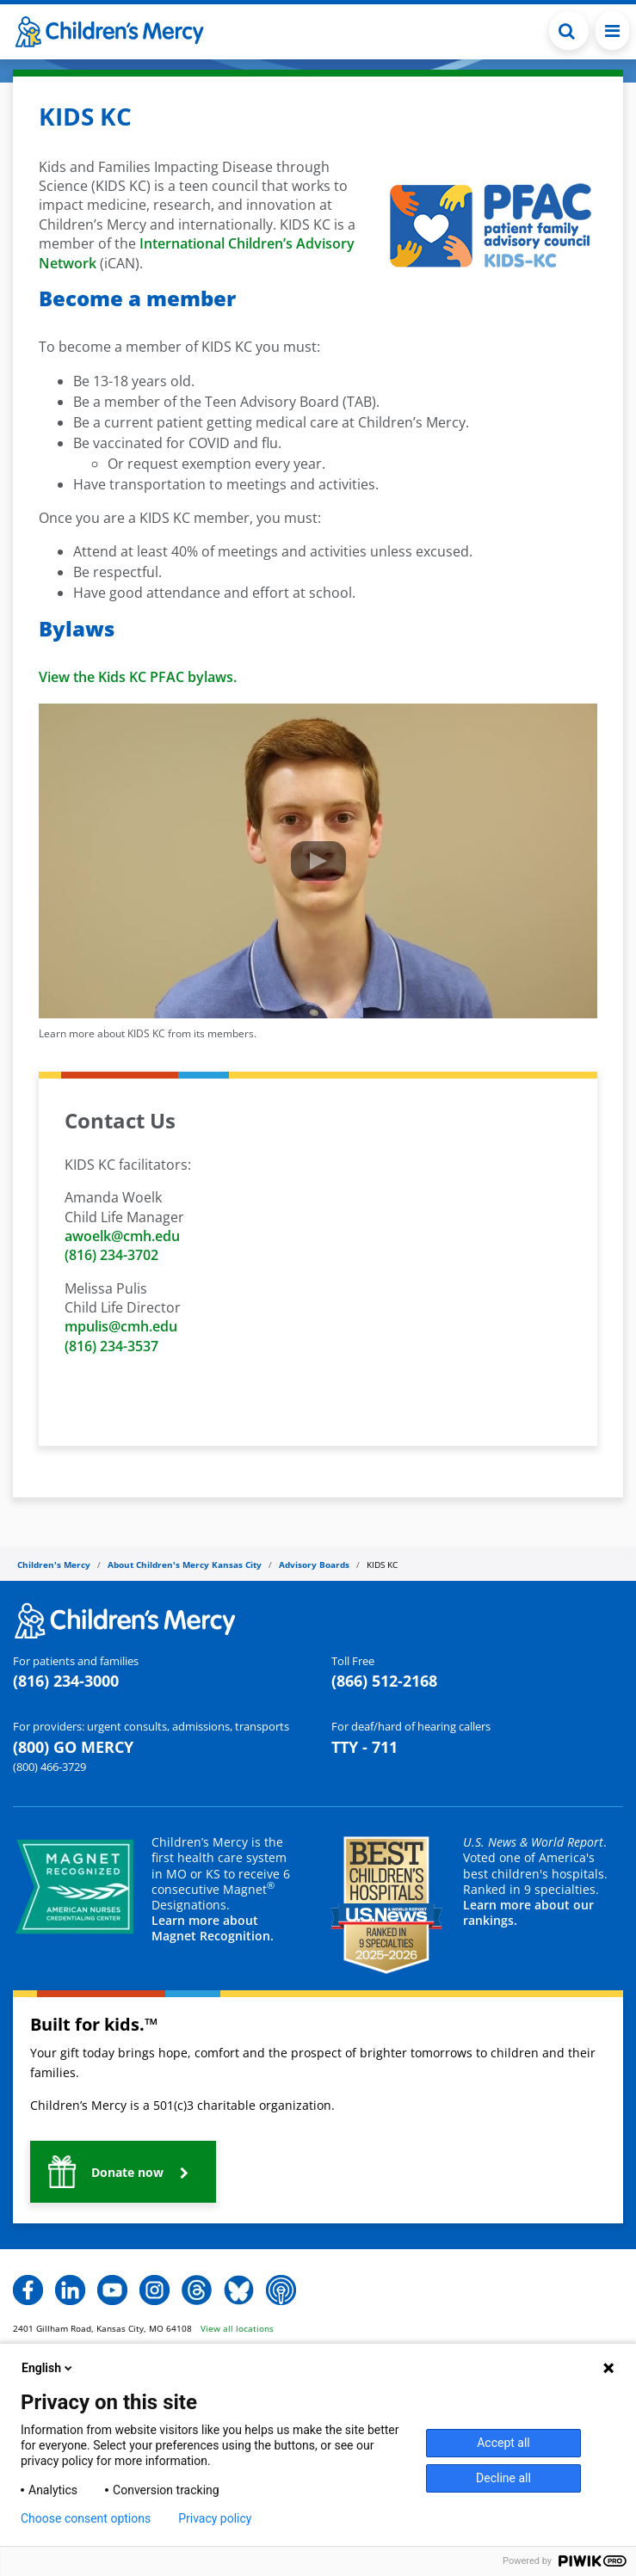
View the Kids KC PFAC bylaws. (138, 676)
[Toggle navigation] (612, 30)
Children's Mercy (53, 1565)
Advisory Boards (314, 1565)
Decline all (503, 2478)
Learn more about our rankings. (528, 1912)
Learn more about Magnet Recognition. (212, 1928)
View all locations (237, 2328)
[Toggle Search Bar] (569, 30)
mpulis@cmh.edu (121, 1326)
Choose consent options (86, 2518)
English (48, 2368)
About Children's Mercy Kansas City (185, 1565)
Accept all (503, 2443)
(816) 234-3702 (111, 1254)
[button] (123, 2172)
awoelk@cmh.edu (122, 1236)
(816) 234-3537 (111, 1346)
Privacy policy (214, 2518)
